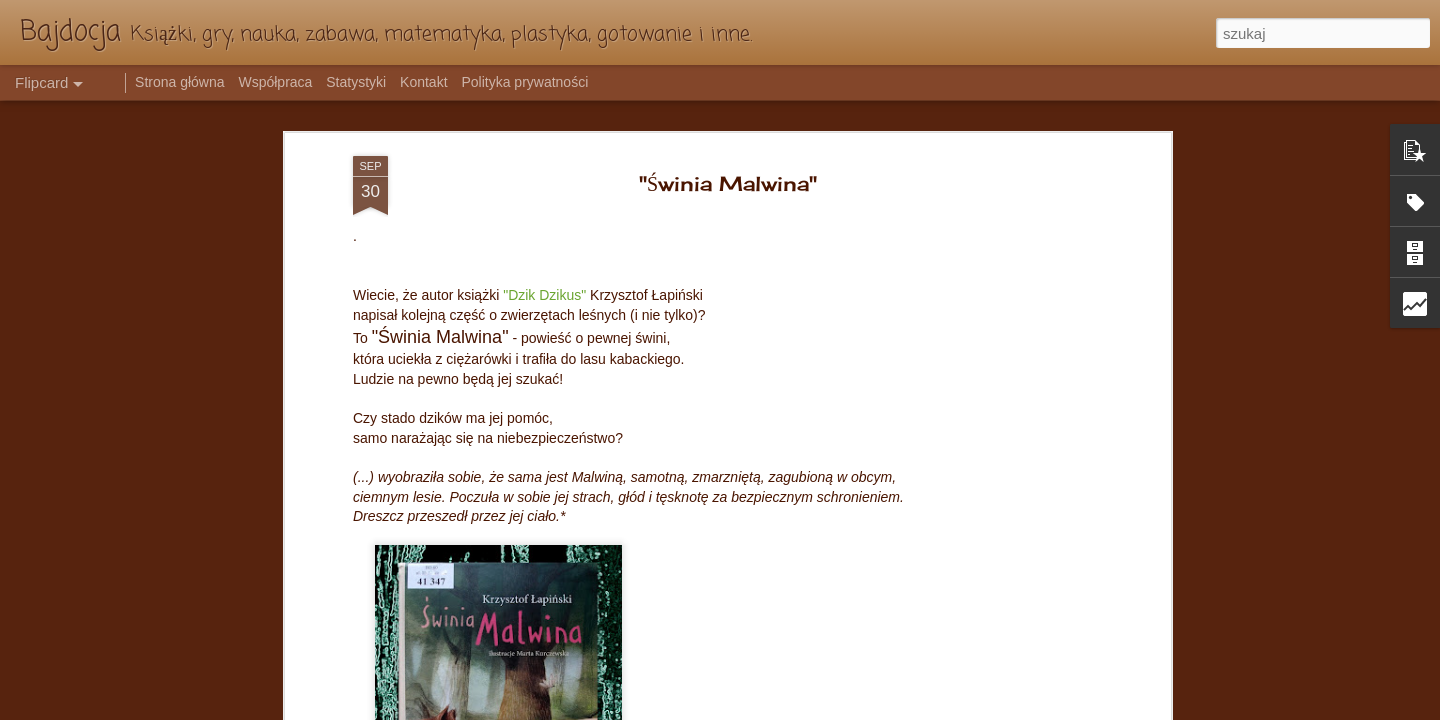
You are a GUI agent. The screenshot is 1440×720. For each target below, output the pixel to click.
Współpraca (275, 82)
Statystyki (356, 82)
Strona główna (180, 82)
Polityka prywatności (524, 82)
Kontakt (423, 82)
